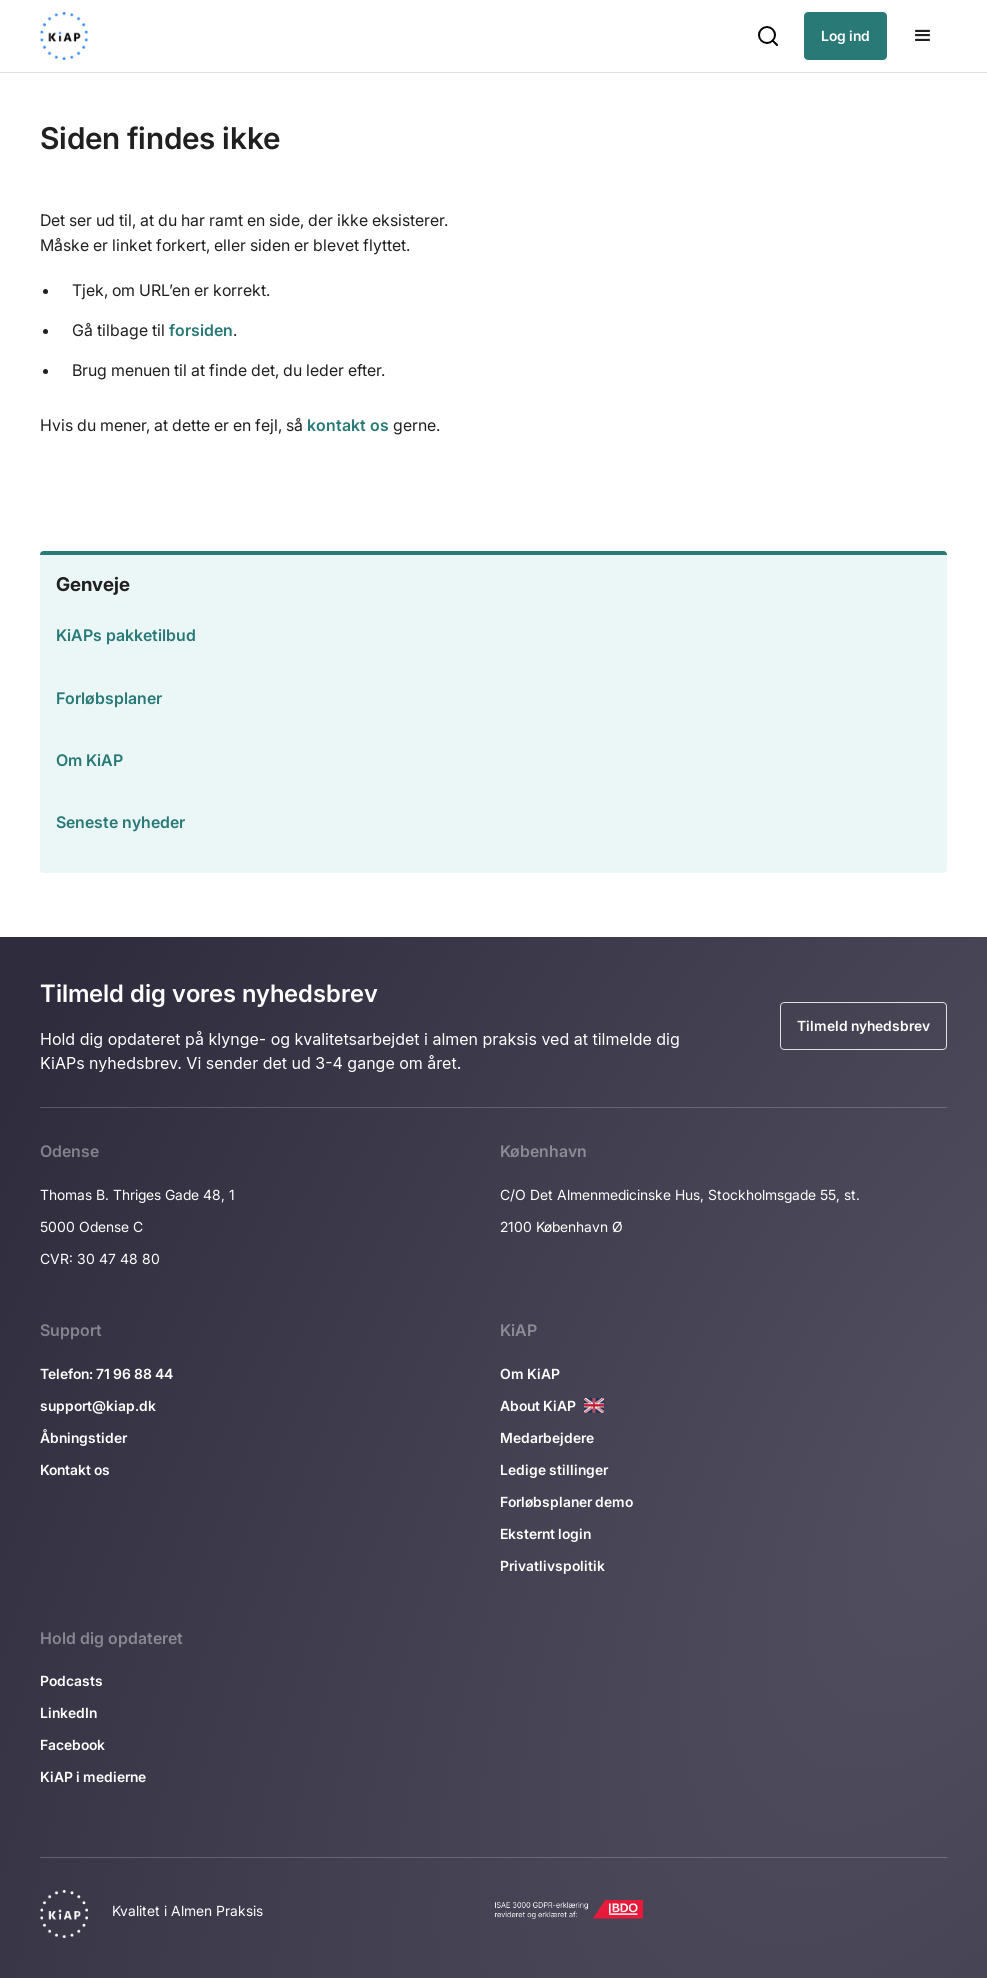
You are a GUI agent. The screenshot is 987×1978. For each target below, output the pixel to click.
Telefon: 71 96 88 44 (106, 1373)
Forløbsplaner (109, 698)
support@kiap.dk (98, 1405)
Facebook (72, 1744)
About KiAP (538, 1405)
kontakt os (348, 425)
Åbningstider (83, 1437)
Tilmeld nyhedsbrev (863, 1025)
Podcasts (71, 1680)
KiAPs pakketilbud (126, 635)
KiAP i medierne (93, 1776)
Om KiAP (89, 760)
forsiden (201, 330)
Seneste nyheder (120, 822)
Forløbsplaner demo (566, 1501)
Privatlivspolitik (552, 1565)
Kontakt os (75, 1469)
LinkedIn (68, 1712)
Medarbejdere (547, 1437)
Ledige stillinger (554, 1469)
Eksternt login (545, 1533)
